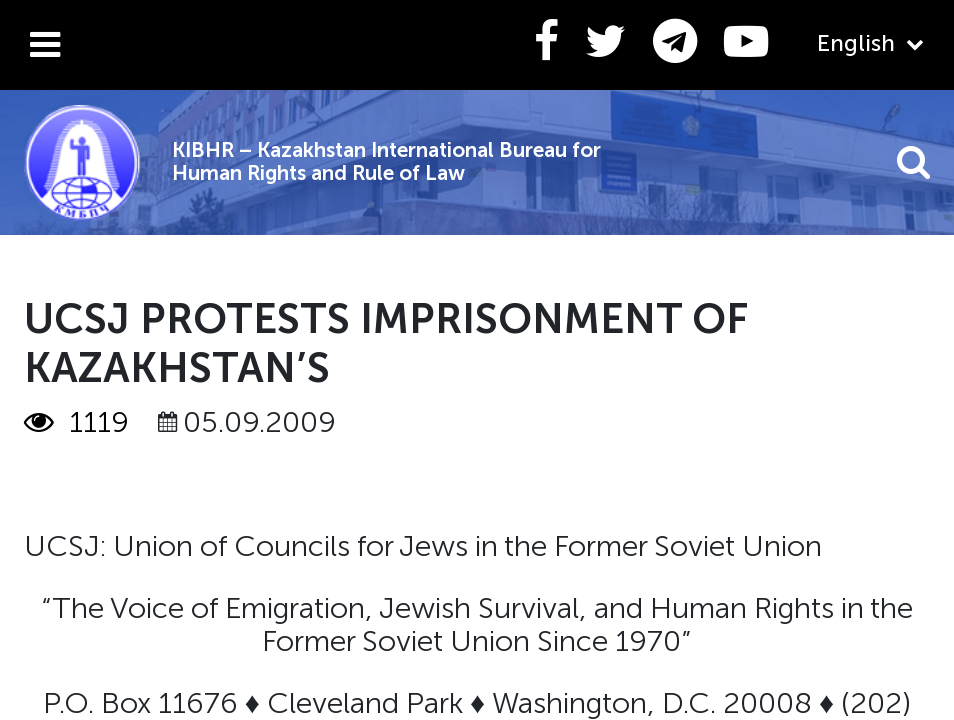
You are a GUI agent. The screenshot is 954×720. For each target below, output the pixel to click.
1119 (76, 422)
